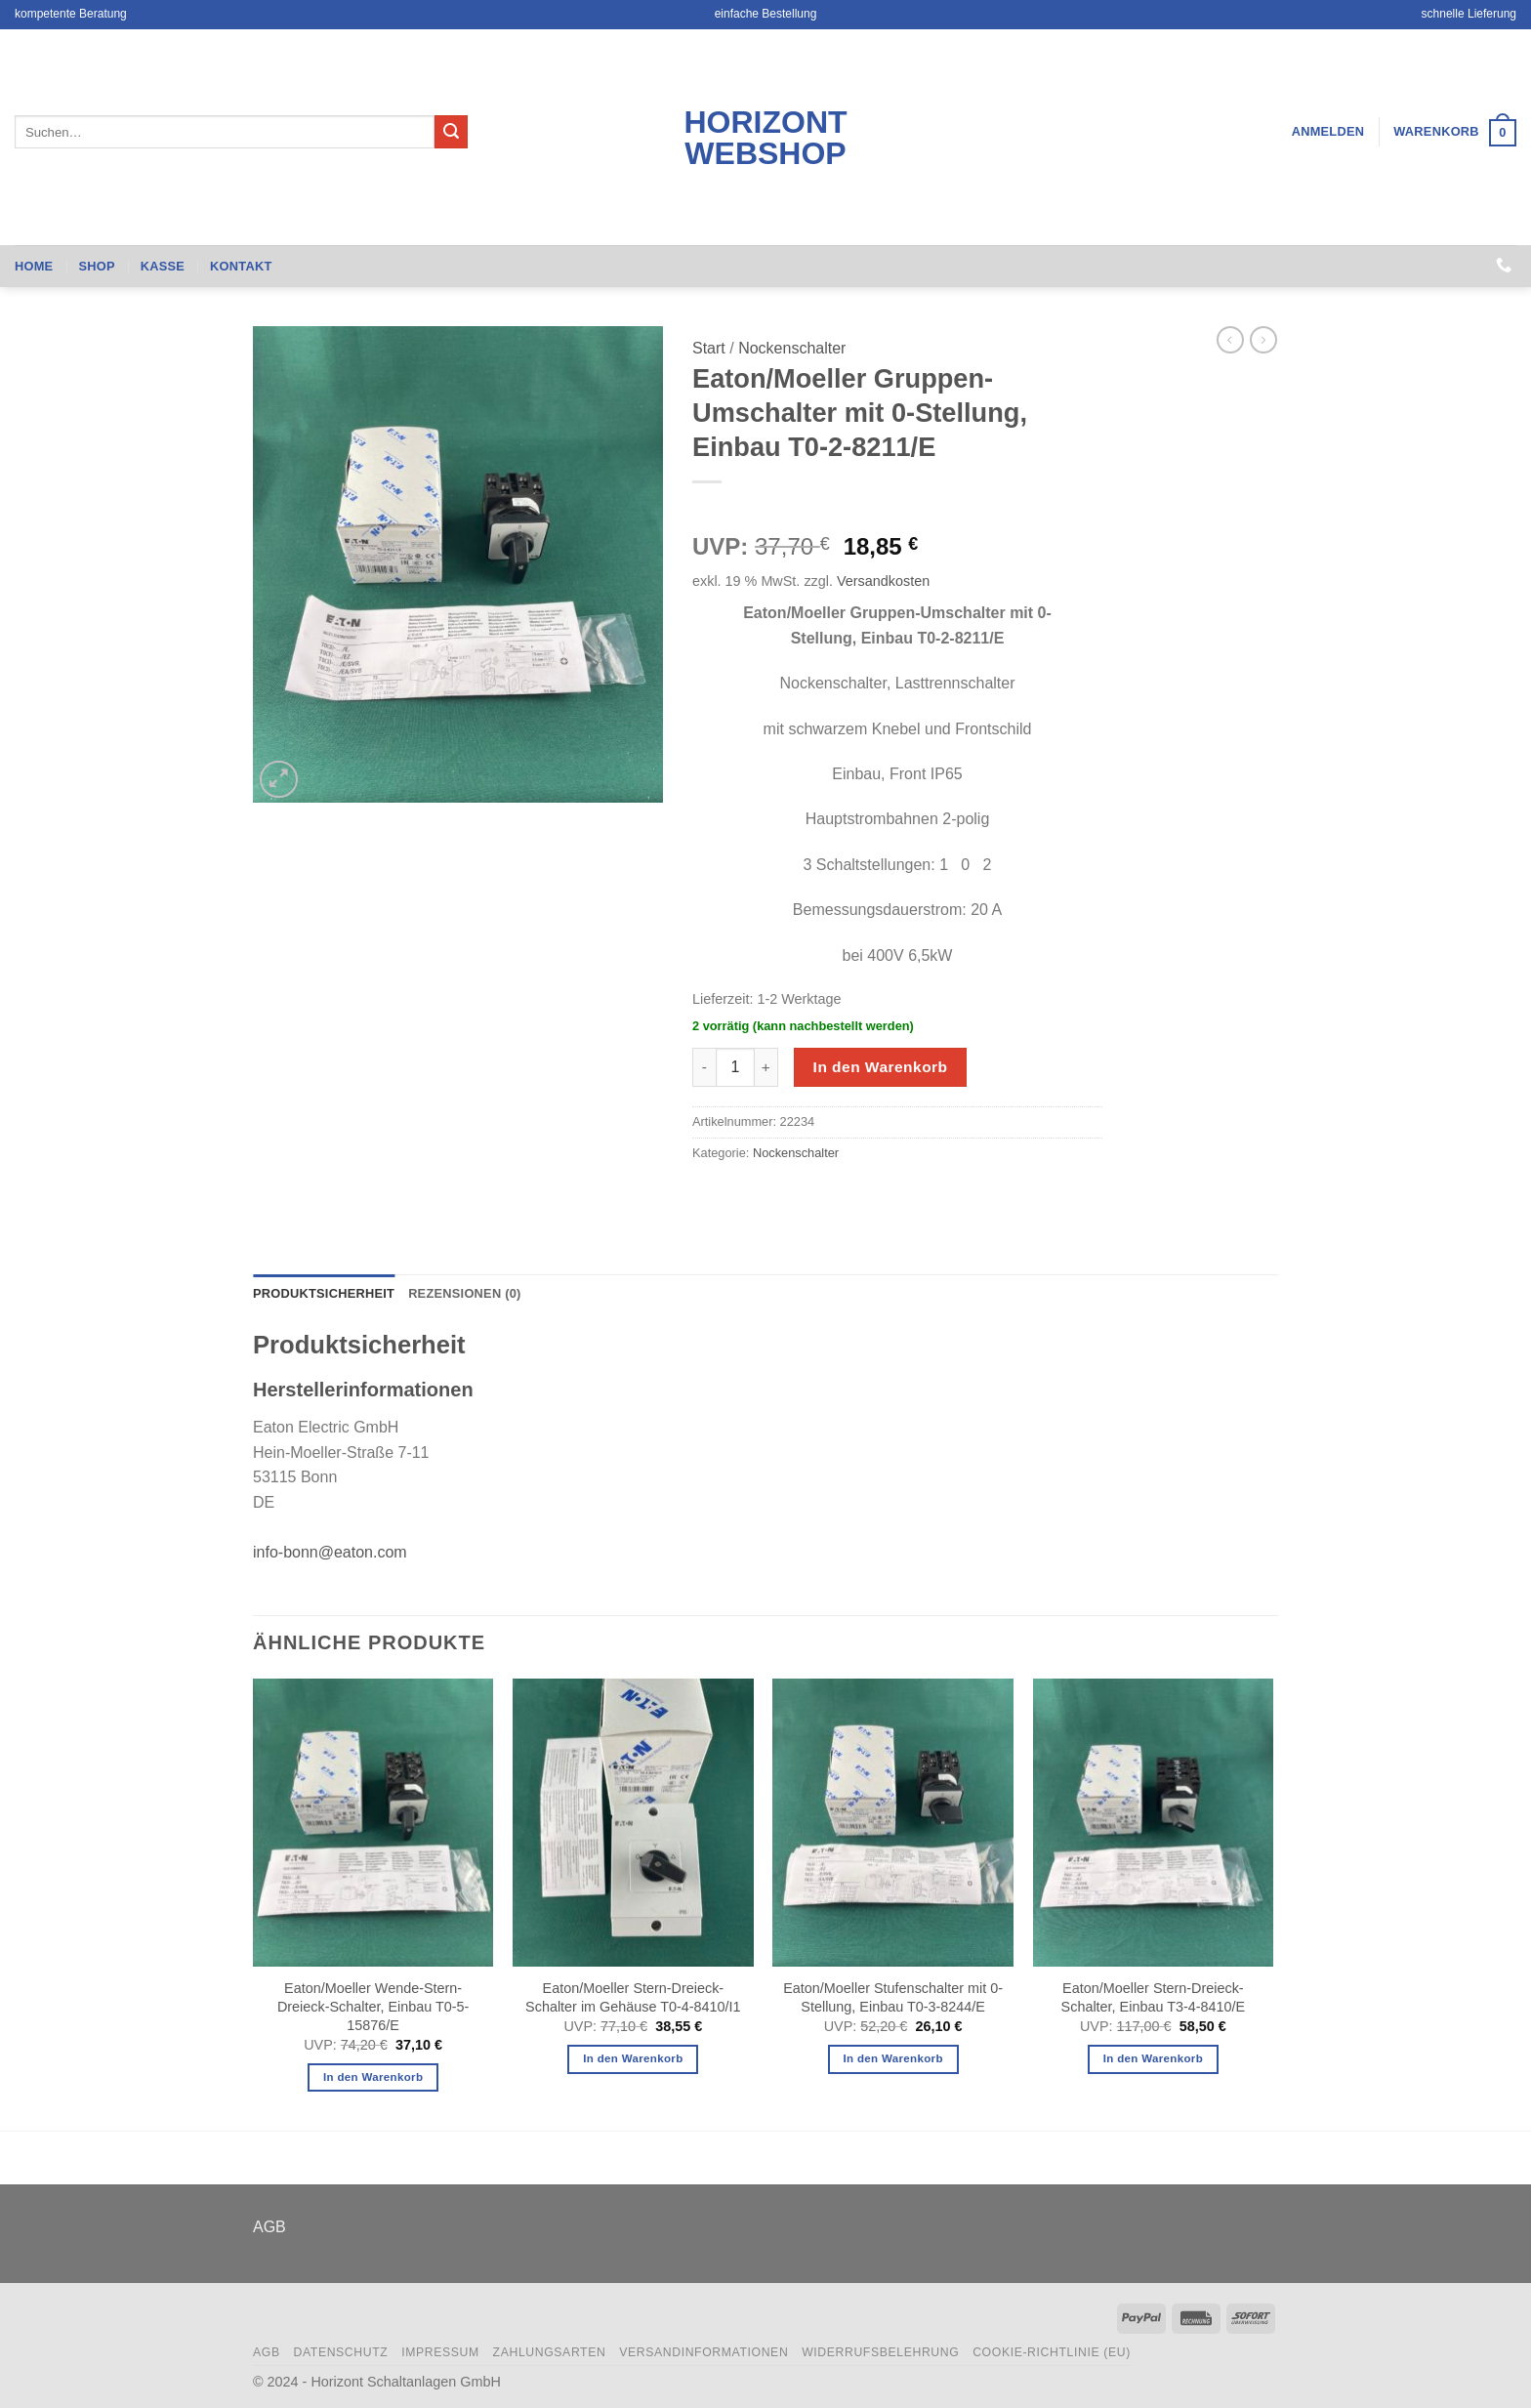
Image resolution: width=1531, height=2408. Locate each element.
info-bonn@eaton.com (330, 1552)
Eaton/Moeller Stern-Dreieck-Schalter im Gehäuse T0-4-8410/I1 (633, 1997)
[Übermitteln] (451, 131)
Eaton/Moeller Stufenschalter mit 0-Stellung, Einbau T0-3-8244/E (893, 1997)
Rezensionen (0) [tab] (464, 1293)
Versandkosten (883, 581)
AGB (269, 2227)
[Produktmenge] (735, 1067)
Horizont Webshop (765, 137)
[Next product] (1230, 339)
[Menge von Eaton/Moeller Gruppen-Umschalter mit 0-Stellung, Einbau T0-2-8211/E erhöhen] (766, 1067)
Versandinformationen (703, 2352)
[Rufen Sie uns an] (1503, 265)
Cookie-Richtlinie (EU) (1051, 2352)
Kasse (163, 266)
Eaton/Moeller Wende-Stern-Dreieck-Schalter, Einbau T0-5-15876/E (373, 2006)
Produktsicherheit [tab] (323, 1293)
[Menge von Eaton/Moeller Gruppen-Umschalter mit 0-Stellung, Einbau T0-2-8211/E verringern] (704, 1067)
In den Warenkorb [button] (373, 2077)
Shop (96, 266)
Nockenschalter (792, 348)
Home (34, 266)
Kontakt (240, 266)
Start (708, 348)
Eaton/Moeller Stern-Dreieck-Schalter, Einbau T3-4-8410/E (1153, 1997)
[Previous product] (1263, 339)
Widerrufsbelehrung (880, 2352)
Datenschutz (340, 2352)
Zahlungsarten (549, 2352)
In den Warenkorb (880, 1067)
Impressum (440, 2352)
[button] (1328, 132)
